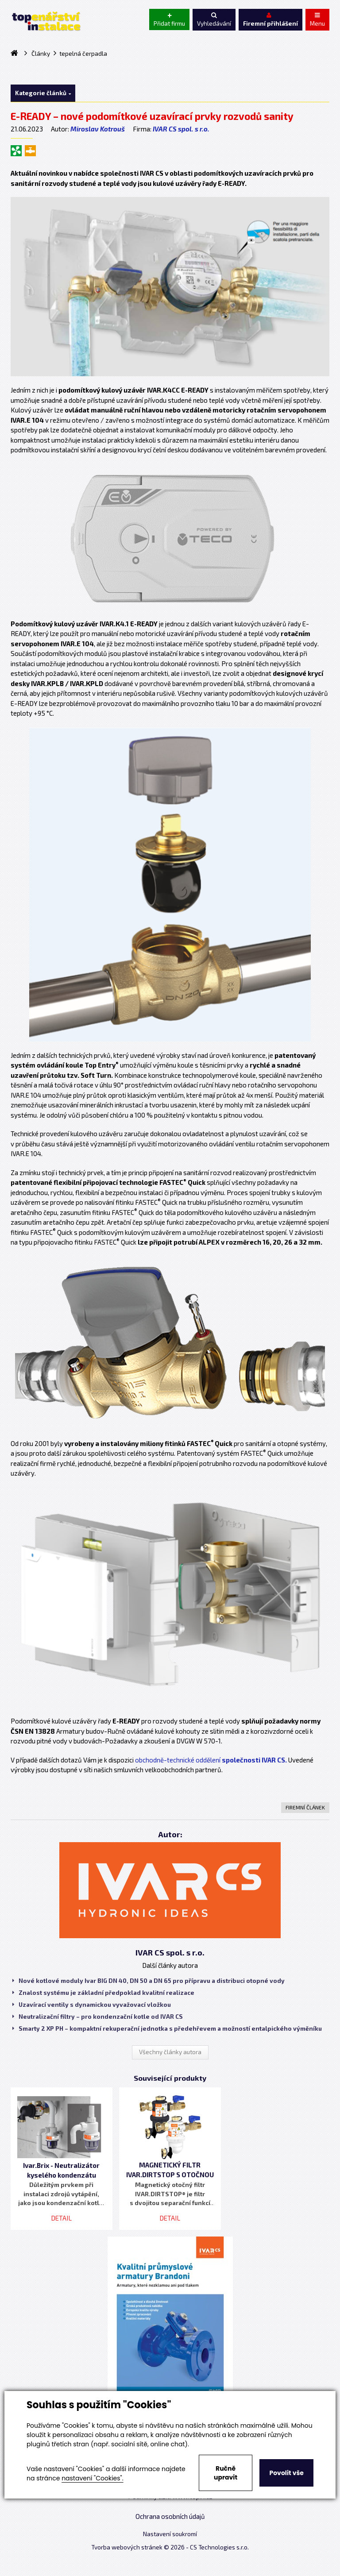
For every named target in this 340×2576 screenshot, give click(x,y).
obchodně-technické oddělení (211, 1760)
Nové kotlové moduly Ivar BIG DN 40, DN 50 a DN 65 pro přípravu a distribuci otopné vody (148, 1980)
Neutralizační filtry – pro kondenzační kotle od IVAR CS (97, 2016)
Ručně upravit (225, 2473)
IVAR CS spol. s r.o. (181, 129)
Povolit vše (286, 2472)
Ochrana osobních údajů (170, 2516)
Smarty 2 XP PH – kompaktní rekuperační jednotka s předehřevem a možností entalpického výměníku (167, 2028)
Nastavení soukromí (170, 2533)
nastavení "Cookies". (92, 2478)
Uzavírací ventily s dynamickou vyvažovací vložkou (91, 2004)
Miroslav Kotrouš (97, 129)
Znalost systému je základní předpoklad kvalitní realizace (103, 1992)
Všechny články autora (170, 2051)
